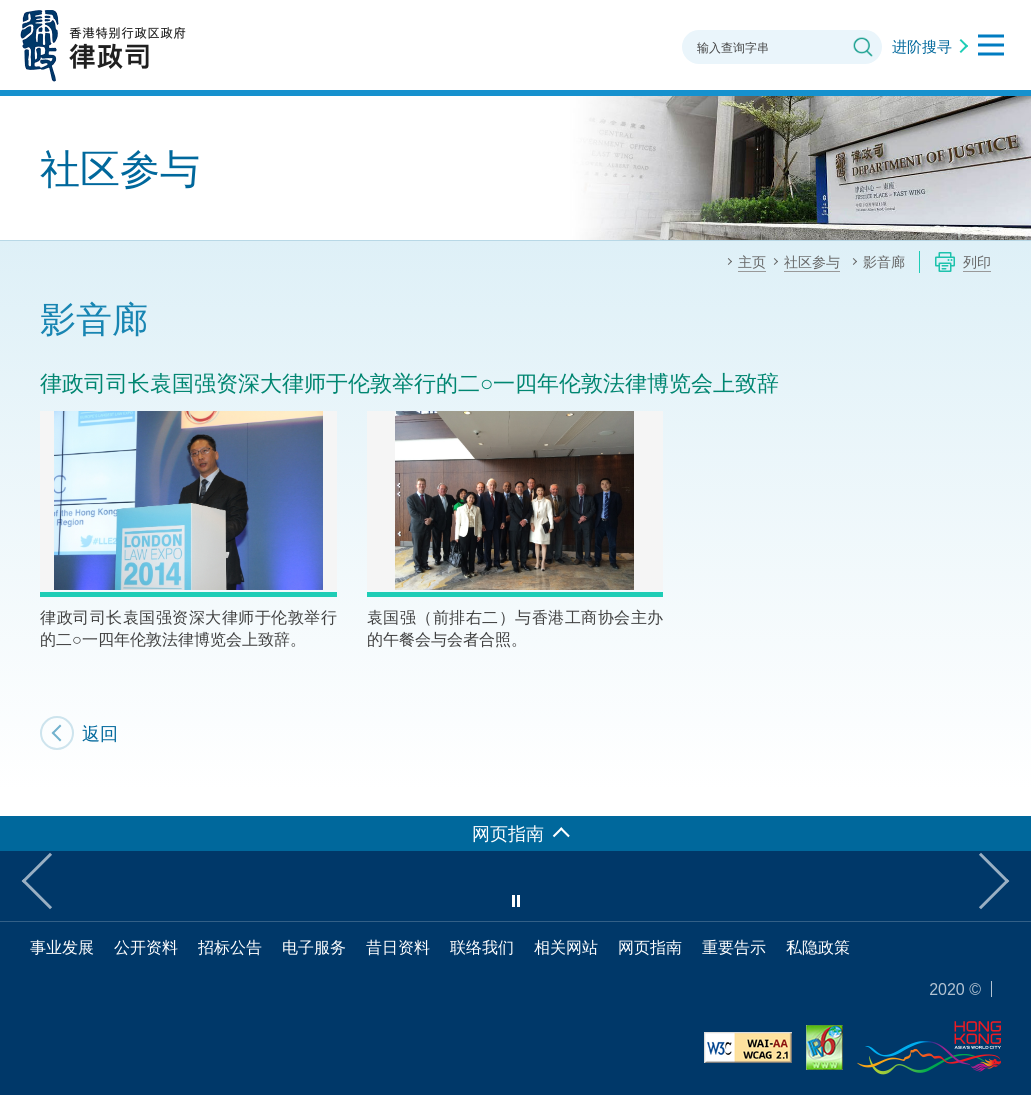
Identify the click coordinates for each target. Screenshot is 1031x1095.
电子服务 (314, 947)
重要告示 (734, 947)
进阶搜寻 (922, 46)
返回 (100, 733)
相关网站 (566, 947)
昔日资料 (398, 947)
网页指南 (650, 947)
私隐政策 (818, 947)
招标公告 (230, 947)
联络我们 (482, 947)
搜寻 (863, 47)
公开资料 (146, 947)
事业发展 (62, 947)
